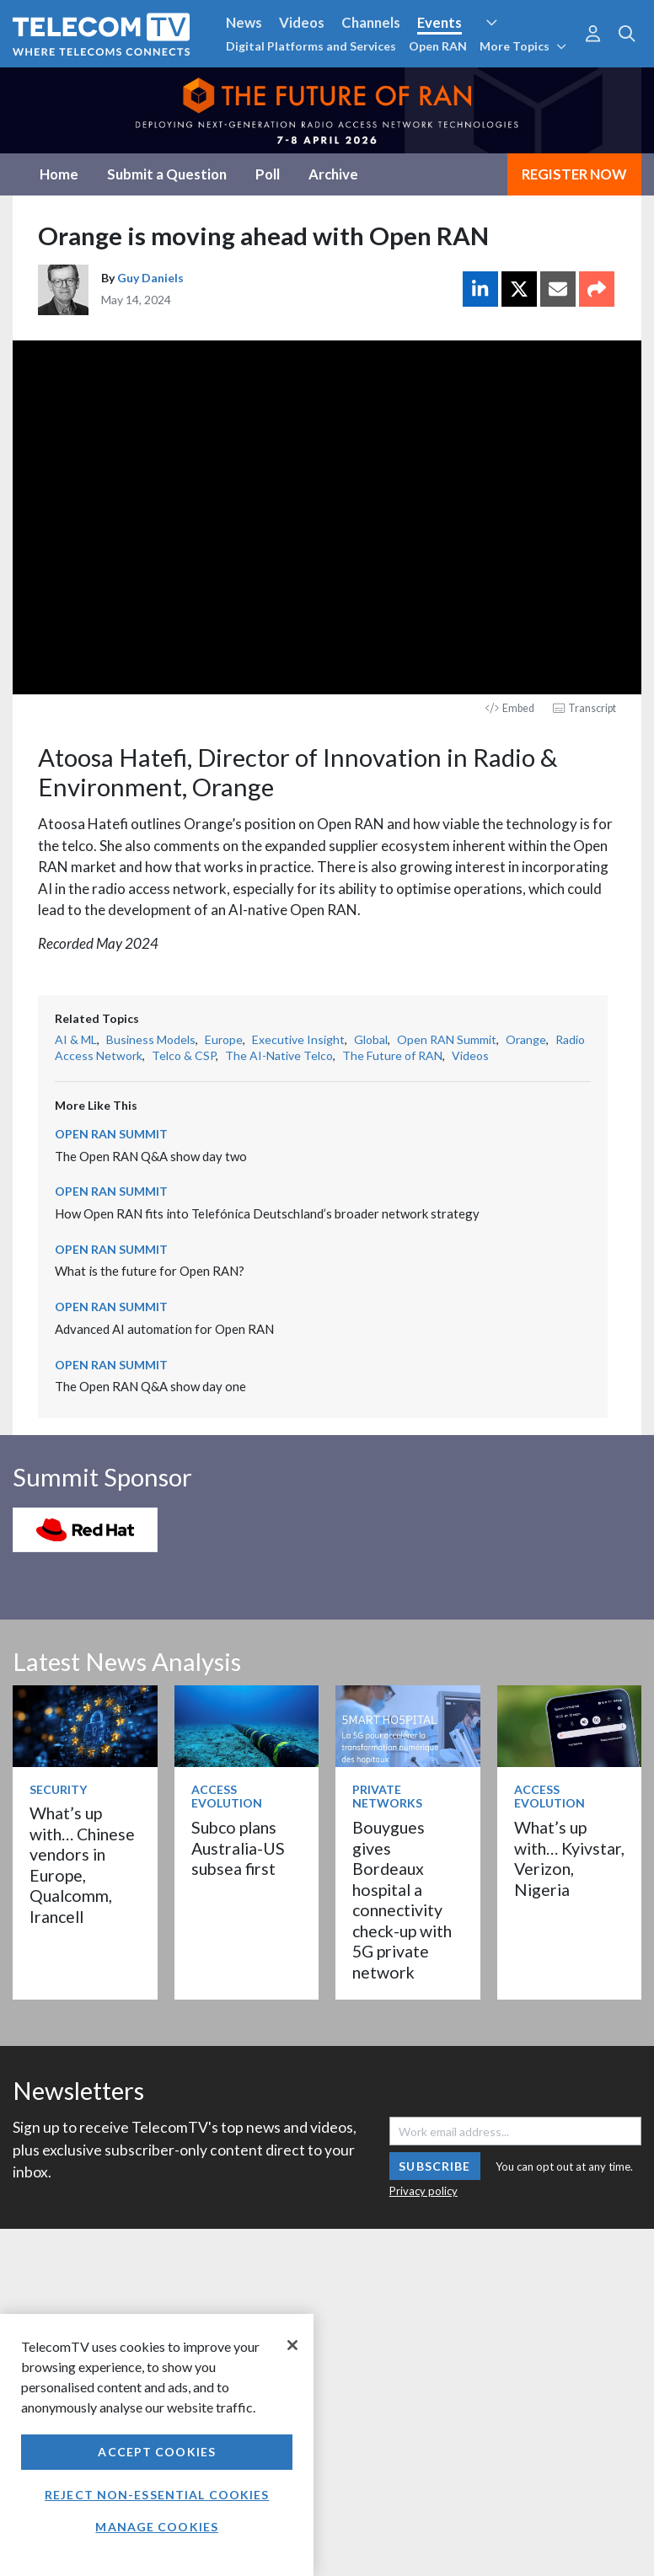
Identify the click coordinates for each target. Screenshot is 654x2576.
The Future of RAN (392, 1055)
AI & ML (76, 1039)
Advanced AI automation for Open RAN (164, 1328)
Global (371, 1039)
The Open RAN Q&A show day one (150, 1386)
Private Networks (387, 1796)
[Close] (292, 2345)
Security (58, 1789)
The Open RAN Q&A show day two (151, 1156)
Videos (301, 22)
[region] (157, 2445)
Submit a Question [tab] (167, 174)
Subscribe (434, 2166)
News (244, 22)
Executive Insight (298, 1039)
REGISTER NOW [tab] (574, 174)
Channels (370, 22)
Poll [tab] (267, 174)
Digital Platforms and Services (311, 46)
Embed (509, 708)
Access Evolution (226, 1796)
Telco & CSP (184, 1055)
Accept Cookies (157, 2452)
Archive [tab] (333, 174)
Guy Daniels (150, 277)
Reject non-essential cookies (157, 2495)
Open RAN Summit (446, 1039)
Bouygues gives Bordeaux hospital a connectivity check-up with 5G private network (402, 1899)
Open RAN (438, 46)
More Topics (523, 46)
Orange (526, 1039)
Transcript (584, 708)
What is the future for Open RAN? (149, 1270)
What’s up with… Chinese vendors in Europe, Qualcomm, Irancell (82, 1864)
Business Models (151, 1039)
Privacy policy (423, 2191)
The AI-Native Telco (279, 1055)
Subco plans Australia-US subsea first (238, 1848)
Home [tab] (59, 174)
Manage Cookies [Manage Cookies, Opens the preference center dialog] (156, 2527)
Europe (224, 1039)
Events (439, 22)
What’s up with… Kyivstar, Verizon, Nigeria (569, 1858)
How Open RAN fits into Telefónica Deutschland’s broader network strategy (267, 1213)
